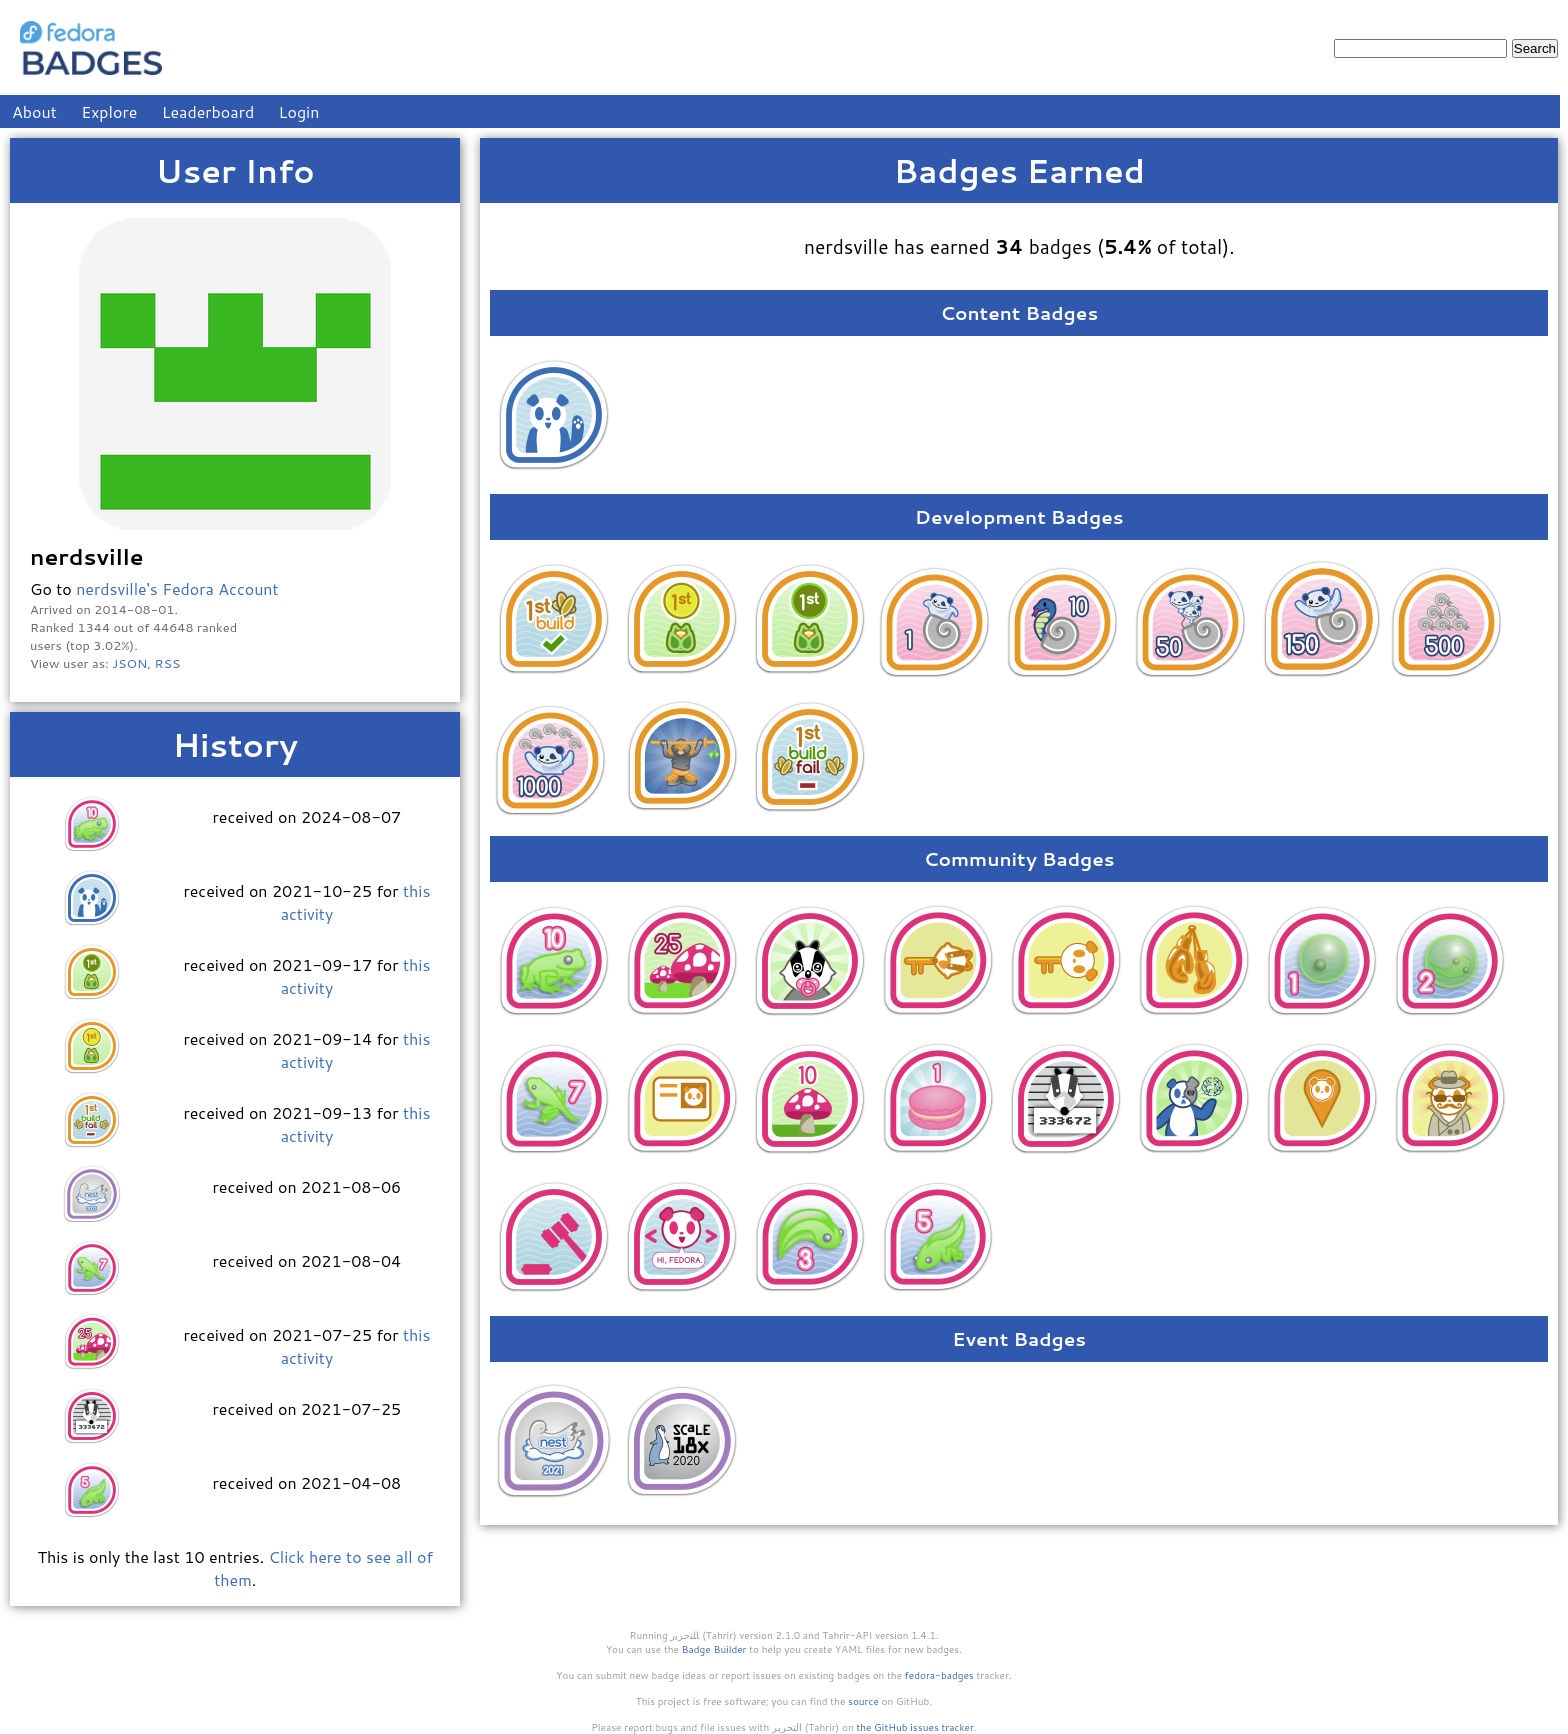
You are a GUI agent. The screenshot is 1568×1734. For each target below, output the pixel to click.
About (34, 111)
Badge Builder (714, 1649)
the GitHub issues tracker (915, 1727)
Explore (109, 111)
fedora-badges (939, 1675)
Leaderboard (208, 111)
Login (299, 111)
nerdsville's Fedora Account (177, 588)
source (863, 1701)
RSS (168, 663)
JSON (129, 663)
